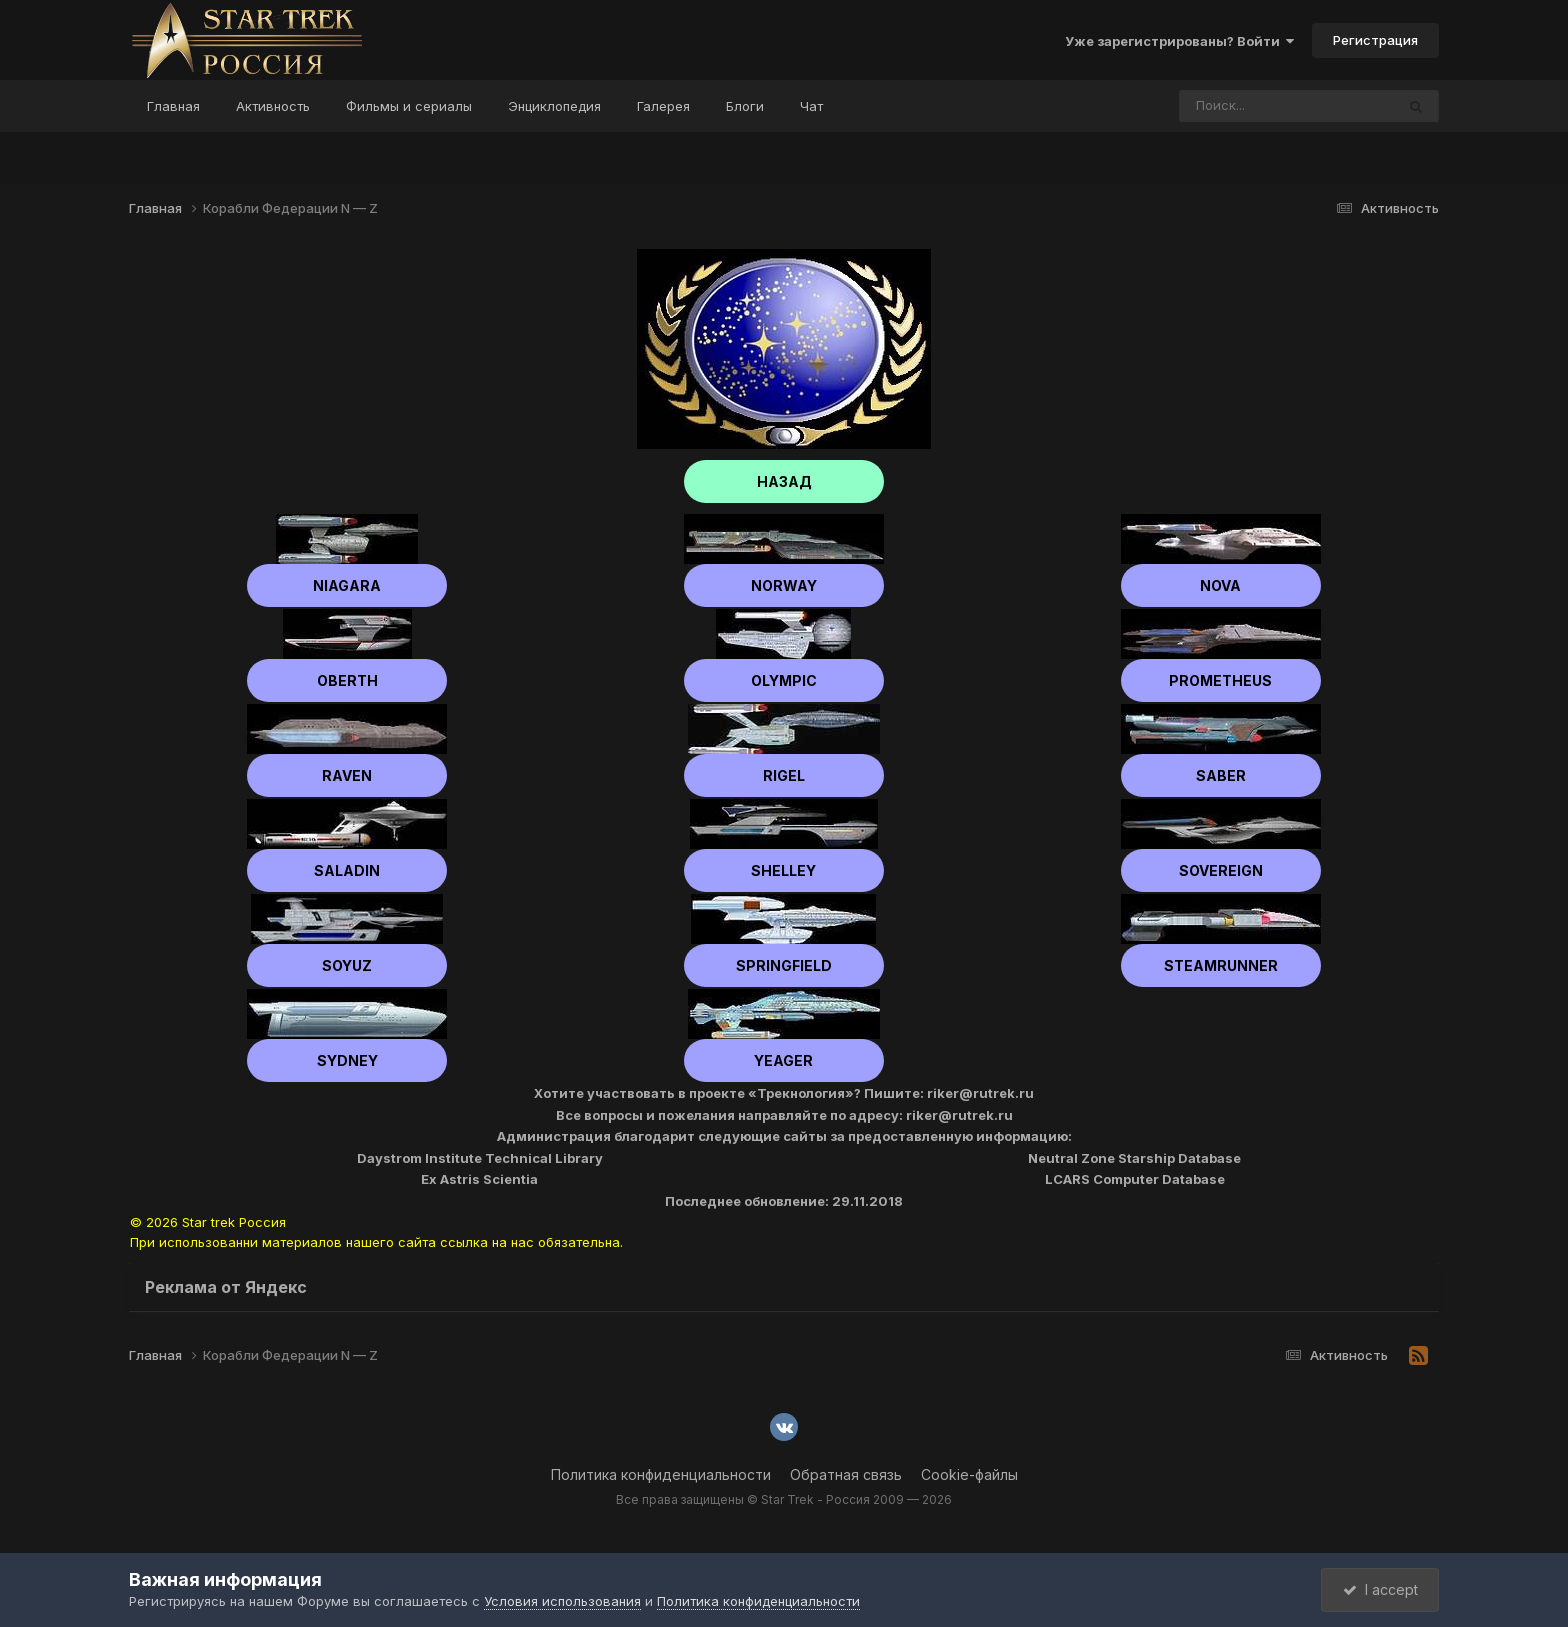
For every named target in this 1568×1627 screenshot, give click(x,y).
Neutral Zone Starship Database (1134, 1158)
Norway (784, 585)
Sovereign (1221, 870)
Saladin (347, 870)
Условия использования (562, 1601)
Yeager (783, 1060)
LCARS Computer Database (1135, 1179)
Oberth (347, 680)
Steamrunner (1221, 965)
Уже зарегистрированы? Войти (1179, 41)
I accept (1380, 1589)
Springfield (784, 965)
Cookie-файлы (969, 1474)
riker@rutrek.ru (980, 1093)
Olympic (784, 680)
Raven (347, 775)
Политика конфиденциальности (661, 1474)
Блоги (745, 106)
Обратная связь (846, 1474)
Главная (173, 106)
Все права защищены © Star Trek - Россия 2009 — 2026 (784, 1499)
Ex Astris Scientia (479, 1179)
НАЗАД (784, 481)
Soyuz (347, 965)
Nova (1220, 585)
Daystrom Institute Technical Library (480, 1158)
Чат (811, 106)
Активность (273, 106)
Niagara (347, 585)
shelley (783, 870)
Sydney (347, 1060)
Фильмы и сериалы (409, 106)
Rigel (784, 775)
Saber (1221, 775)
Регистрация (1375, 40)
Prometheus (1220, 680)
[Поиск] (1249, 106)
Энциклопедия (554, 106)
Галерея (663, 106)
